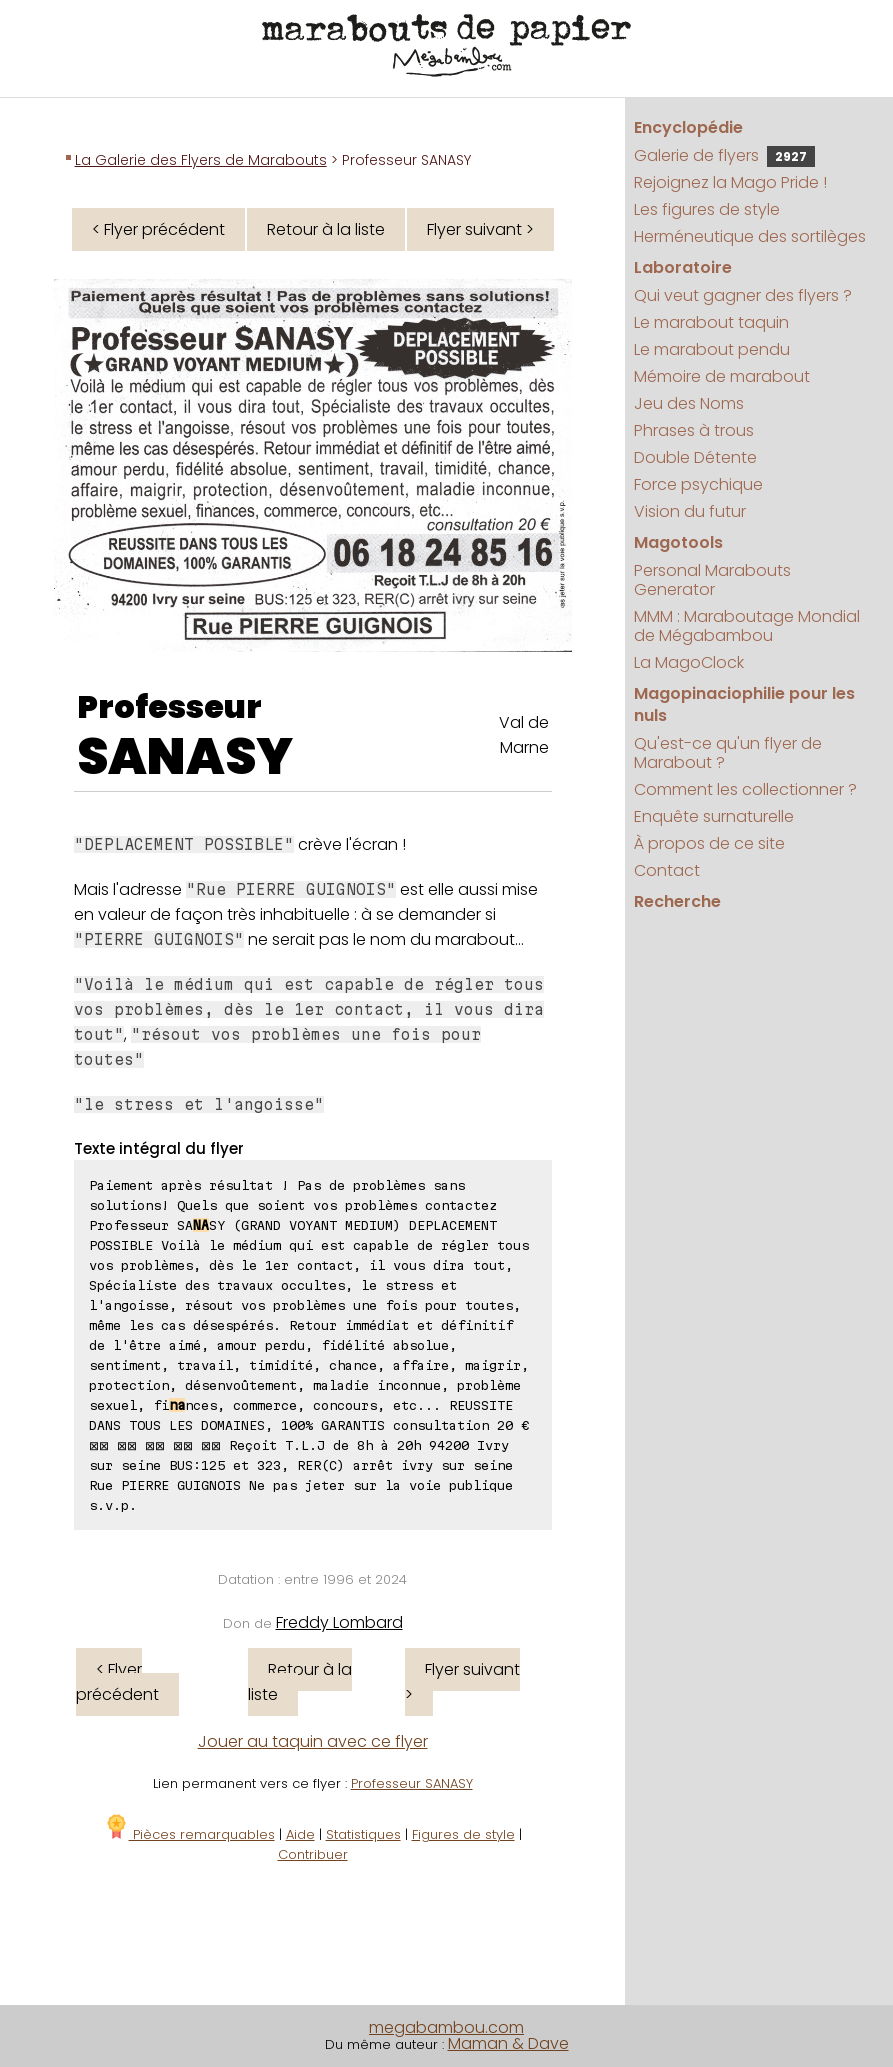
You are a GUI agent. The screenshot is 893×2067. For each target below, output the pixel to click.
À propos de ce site (709, 843)
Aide (300, 1834)
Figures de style (463, 1834)
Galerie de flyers (724, 155)
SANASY (185, 757)
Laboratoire (683, 267)
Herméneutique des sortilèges (750, 236)
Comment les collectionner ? (745, 789)
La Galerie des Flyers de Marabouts (201, 160)
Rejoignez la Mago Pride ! (730, 182)
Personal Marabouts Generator (712, 580)
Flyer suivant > (480, 229)
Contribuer (313, 1854)
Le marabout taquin (711, 322)
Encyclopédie (688, 127)
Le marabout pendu (712, 349)
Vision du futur (690, 511)
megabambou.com (446, 2027)
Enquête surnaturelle (714, 816)
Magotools (678, 542)
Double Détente (695, 457)
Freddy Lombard (339, 1622)
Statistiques (363, 1834)
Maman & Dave (508, 2043)
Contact (667, 870)
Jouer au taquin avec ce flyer (313, 1741)
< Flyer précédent (158, 229)
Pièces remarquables (189, 1834)
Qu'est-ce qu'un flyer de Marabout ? (728, 753)
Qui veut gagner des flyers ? (743, 295)
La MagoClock (689, 662)
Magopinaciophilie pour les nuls (744, 704)
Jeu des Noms (689, 403)
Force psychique (698, 484)
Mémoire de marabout (722, 376)
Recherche (677, 901)
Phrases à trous (694, 430)
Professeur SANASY (412, 1783)
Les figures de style (707, 209)
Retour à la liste (326, 229)
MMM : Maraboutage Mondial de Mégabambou (747, 626)
